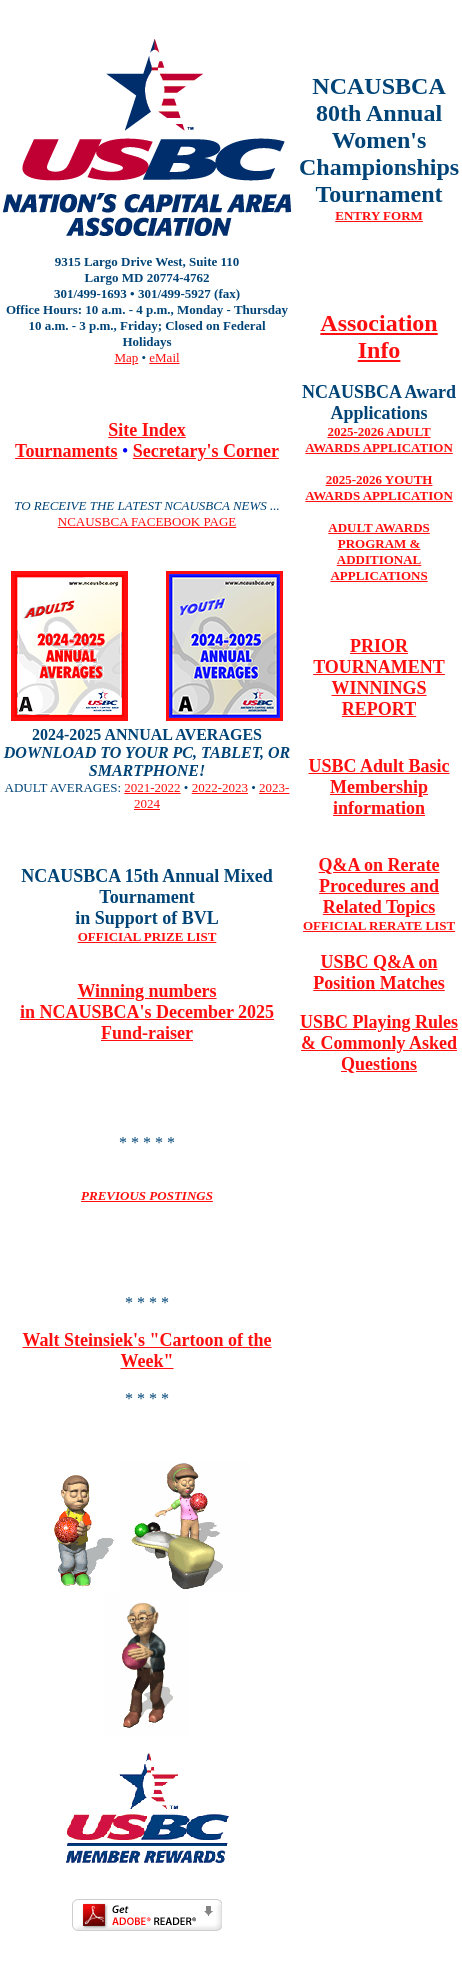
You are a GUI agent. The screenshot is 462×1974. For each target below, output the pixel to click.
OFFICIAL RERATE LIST (379, 925)
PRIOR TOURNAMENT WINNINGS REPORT (379, 677)
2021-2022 (152, 787)
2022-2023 (220, 787)
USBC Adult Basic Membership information (379, 787)
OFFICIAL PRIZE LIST (147, 936)
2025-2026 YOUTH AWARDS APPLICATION (378, 487)
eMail (164, 357)
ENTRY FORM (379, 215)
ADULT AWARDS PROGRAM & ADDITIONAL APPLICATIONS (379, 551)
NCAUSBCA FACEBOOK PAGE (147, 521)
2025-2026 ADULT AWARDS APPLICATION (378, 439)
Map (126, 357)
